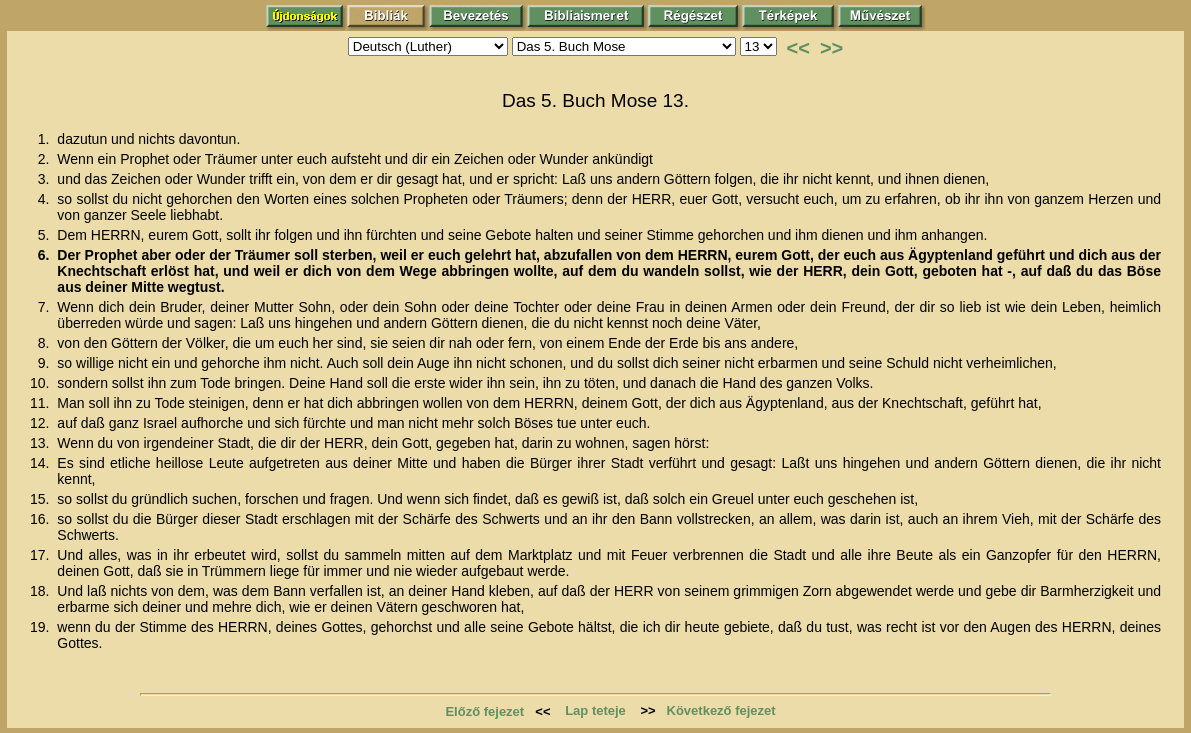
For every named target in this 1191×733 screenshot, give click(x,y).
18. (41, 591)
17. (41, 555)
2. (46, 159)
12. (41, 423)
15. (41, 499)
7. (46, 307)
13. (41, 443)
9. (46, 363)
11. (41, 403)
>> (831, 48)
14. (41, 463)
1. (46, 139)
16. (41, 519)
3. (46, 179)
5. (46, 235)
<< (798, 48)
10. (41, 383)
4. (46, 199)
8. (46, 343)
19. (41, 627)
